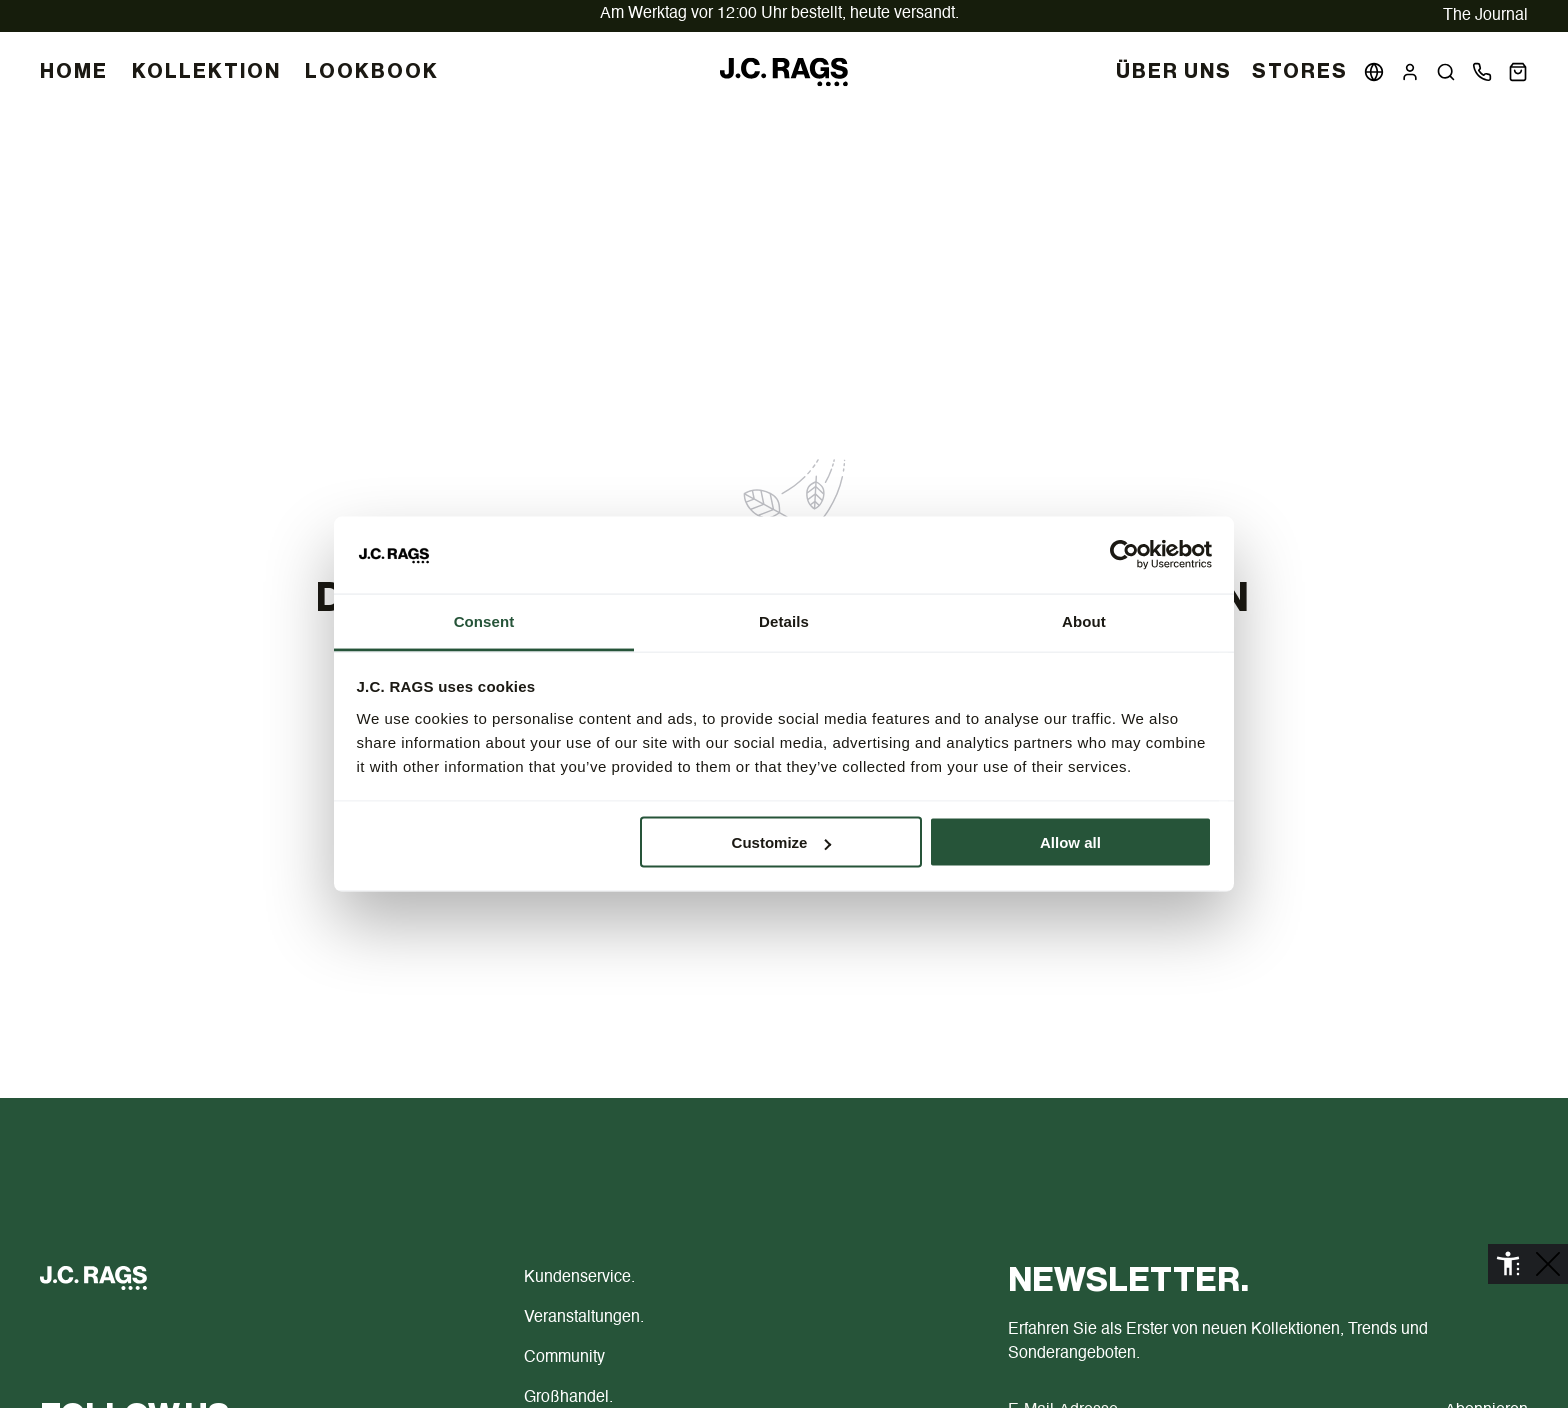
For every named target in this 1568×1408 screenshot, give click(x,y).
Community (564, 1358)
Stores (1300, 72)
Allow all (1070, 842)
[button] (1446, 72)
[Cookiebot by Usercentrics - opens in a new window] (1124, 555)
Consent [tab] (484, 620)
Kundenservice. (579, 1278)
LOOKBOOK (372, 72)
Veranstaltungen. (584, 1318)
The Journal (1485, 16)
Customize (782, 842)
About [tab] (1084, 620)
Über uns (1174, 72)
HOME (74, 72)
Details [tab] (784, 620)
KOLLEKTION (206, 72)
